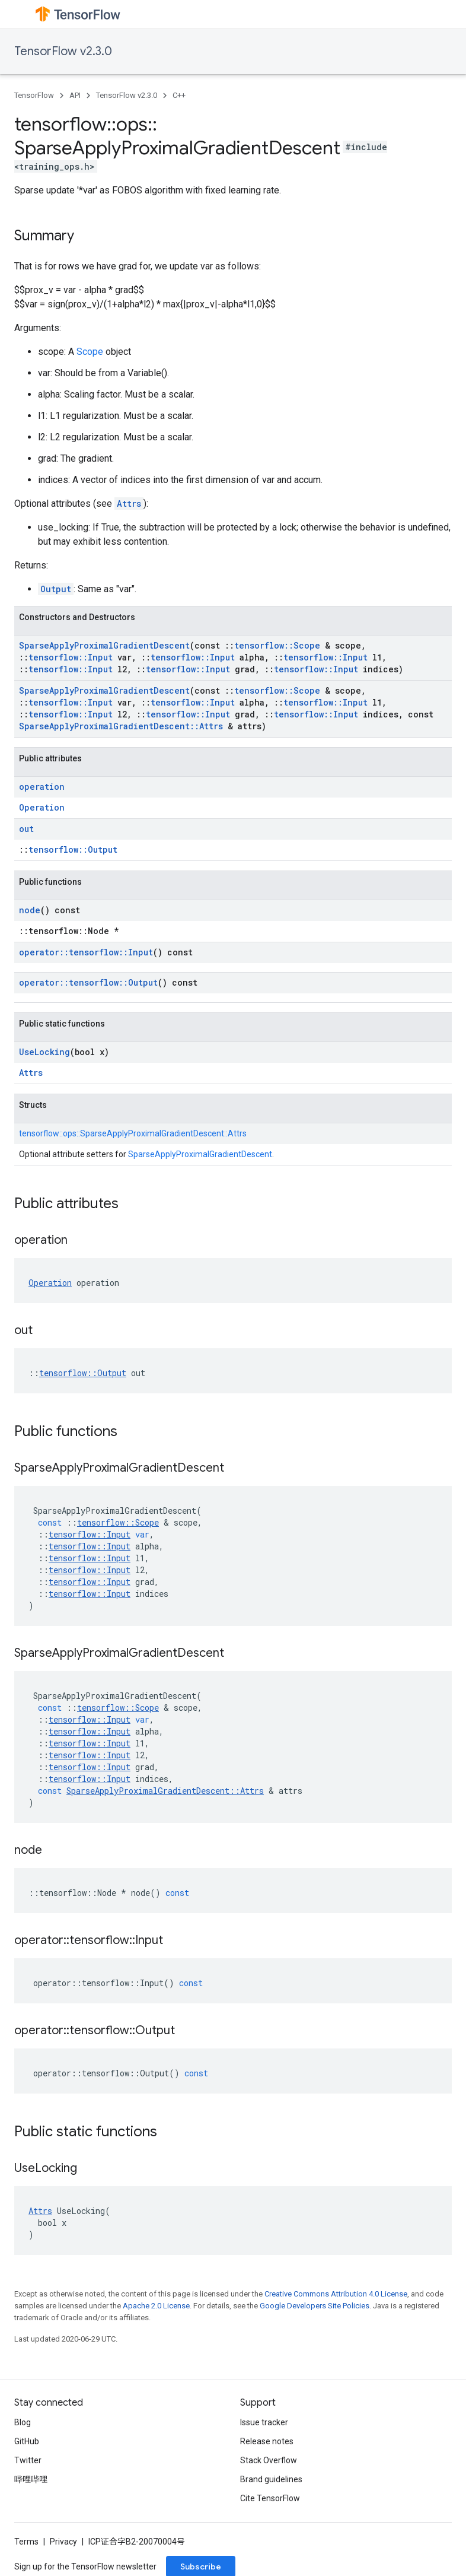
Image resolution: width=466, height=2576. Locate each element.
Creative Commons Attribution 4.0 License (335, 2293)
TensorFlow (34, 95)
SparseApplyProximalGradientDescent (104, 645)
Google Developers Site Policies (314, 2305)
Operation (42, 807)
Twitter (28, 2460)
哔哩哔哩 (30, 2479)
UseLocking (44, 1051)
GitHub (26, 2441)
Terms (26, 2541)
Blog (22, 2422)
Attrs (129, 503)
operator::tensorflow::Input (86, 952)
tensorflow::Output (72, 849)
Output (55, 589)
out (26, 828)
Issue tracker (264, 2422)
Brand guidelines (271, 2479)
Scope (89, 351)
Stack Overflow (268, 2460)
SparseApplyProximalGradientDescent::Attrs (121, 726)
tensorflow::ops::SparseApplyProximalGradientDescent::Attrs (133, 1133)
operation (42, 786)
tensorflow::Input (70, 657)
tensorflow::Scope (277, 645)
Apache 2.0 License (156, 2305)
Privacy (63, 2541)
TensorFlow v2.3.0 (63, 51)
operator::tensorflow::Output (88, 982)
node (29, 910)
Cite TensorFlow (270, 2498)
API (75, 95)
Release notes (266, 2441)
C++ (179, 95)
